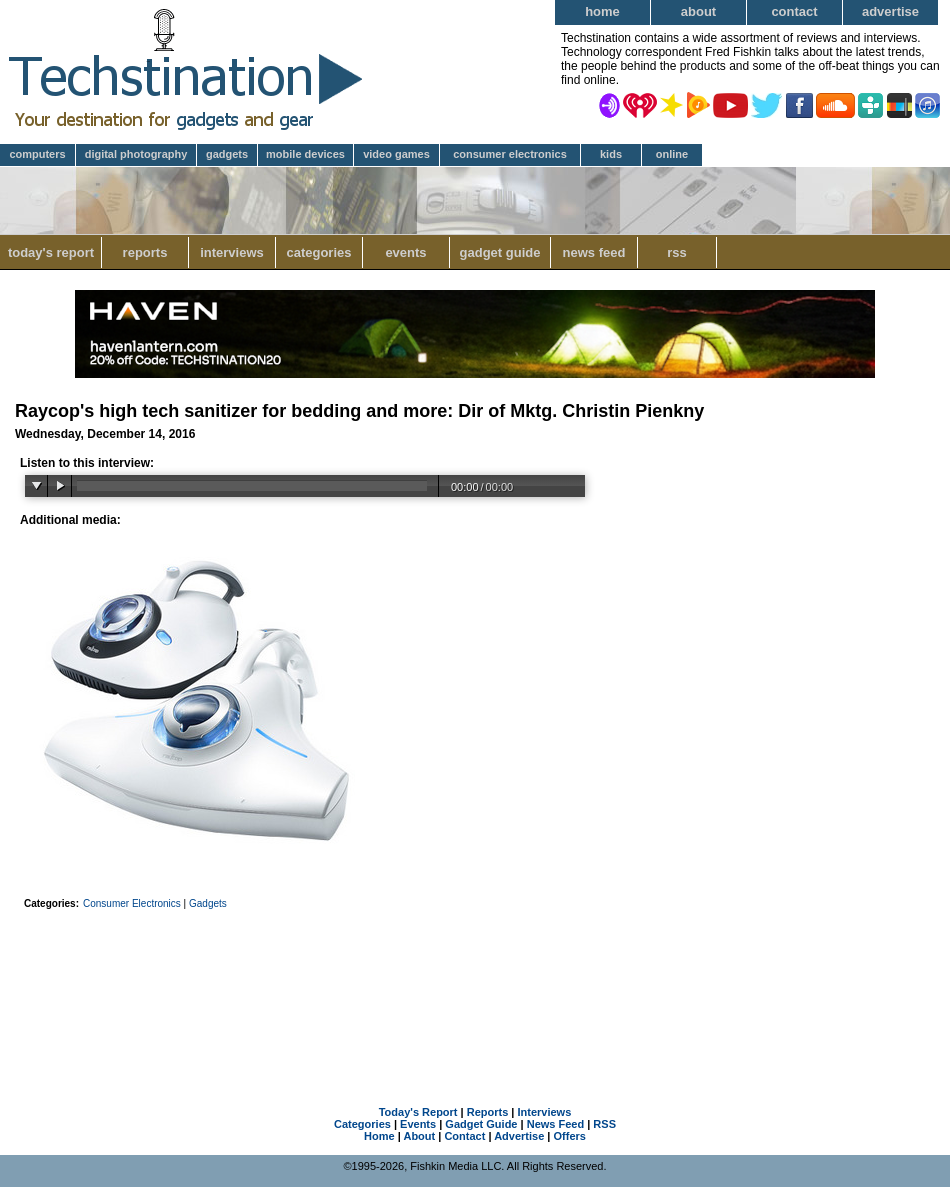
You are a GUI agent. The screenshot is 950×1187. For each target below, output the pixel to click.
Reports (145, 252)
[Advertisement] (475, 982)
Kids (611, 154)
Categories (318, 252)
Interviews (232, 252)
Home (602, 11)
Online (672, 154)
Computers (37, 154)
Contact (794, 11)
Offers (570, 1136)
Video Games (396, 154)
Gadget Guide (500, 252)
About (698, 11)
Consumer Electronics (510, 154)
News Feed (594, 252)
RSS (677, 252)
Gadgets (227, 154)
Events (405, 252)
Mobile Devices (305, 154)
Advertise (890, 11)
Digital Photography (136, 154)
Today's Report (51, 252)
